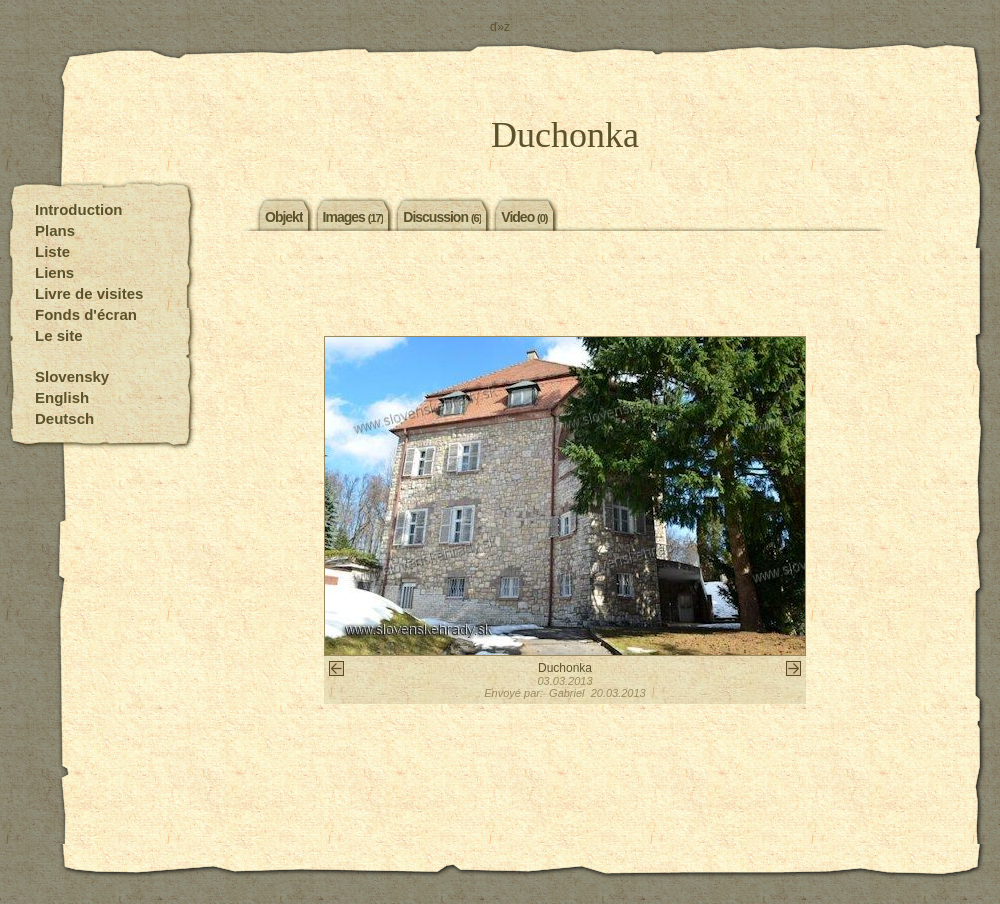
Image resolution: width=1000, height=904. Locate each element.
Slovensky (72, 376)
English (62, 397)
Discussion (442, 216)
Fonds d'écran (86, 314)
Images (353, 216)
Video (524, 216)
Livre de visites (89, 293)
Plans (55, 230)
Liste (52, 251)
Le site (59, 335)
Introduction (78, 209)
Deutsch (64, 418)
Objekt (284, 216)
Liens (54, 272)
